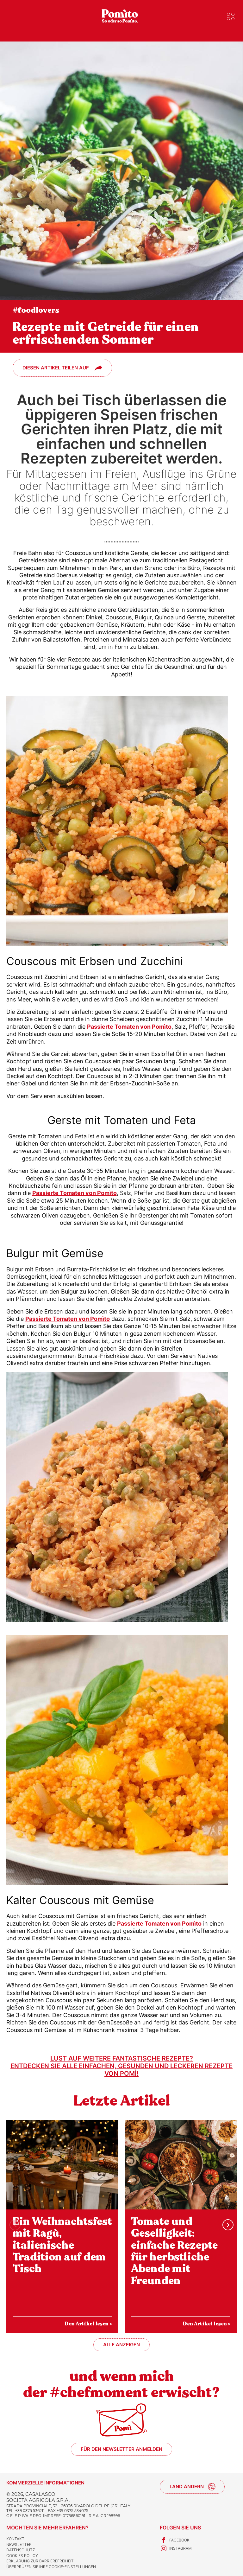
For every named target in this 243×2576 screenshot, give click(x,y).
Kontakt (15, 2538)
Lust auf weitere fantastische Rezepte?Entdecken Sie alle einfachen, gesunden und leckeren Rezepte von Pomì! (121, 2066)
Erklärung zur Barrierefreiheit (40, 2561)
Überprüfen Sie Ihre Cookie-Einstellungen (51, 2566)
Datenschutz (20, 2549)
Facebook (175, 2540)
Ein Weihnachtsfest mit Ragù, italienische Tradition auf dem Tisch (62, 2245)
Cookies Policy (22, 2555)
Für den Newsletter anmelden (121, 2449)
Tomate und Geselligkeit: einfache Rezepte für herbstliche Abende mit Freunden (174, 2251)
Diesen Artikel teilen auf (55, 368)
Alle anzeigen (121, 2345)
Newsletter (19, 2544)
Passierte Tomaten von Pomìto (129, 1026)
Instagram (176, 2548)
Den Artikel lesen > (88, 2323)
